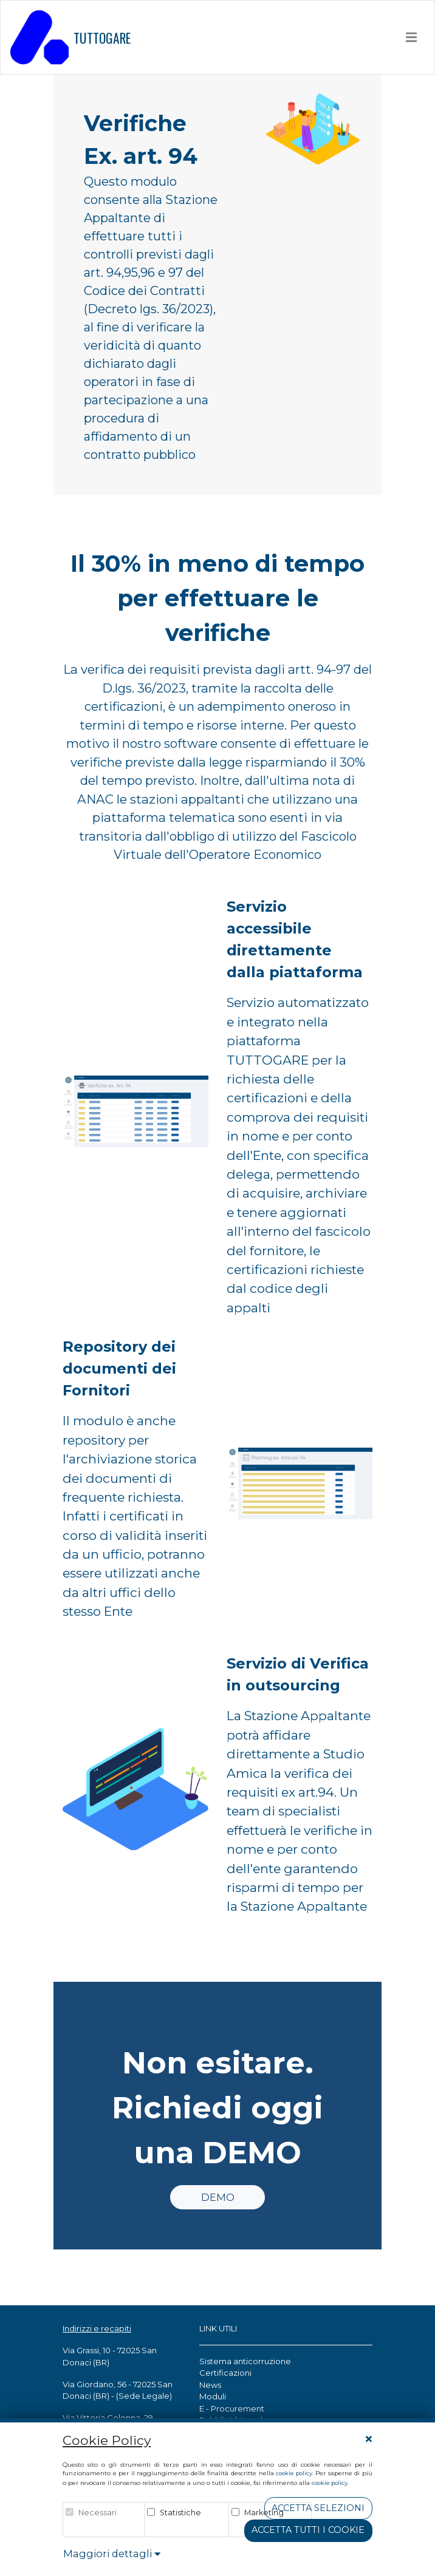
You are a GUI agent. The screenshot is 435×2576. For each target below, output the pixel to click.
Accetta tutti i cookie (308, 2529)
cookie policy (294, 2473)
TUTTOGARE (70, 37)
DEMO (218, 2197)
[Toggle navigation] (412, 37)
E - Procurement (231, 2408)
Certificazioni (225, 2373)
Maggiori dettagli (111, 2553)
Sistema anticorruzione (245, 2361)
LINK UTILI (218, 2328)
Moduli (212, 2396)
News (210, 2385)
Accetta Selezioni (318, 2508)
